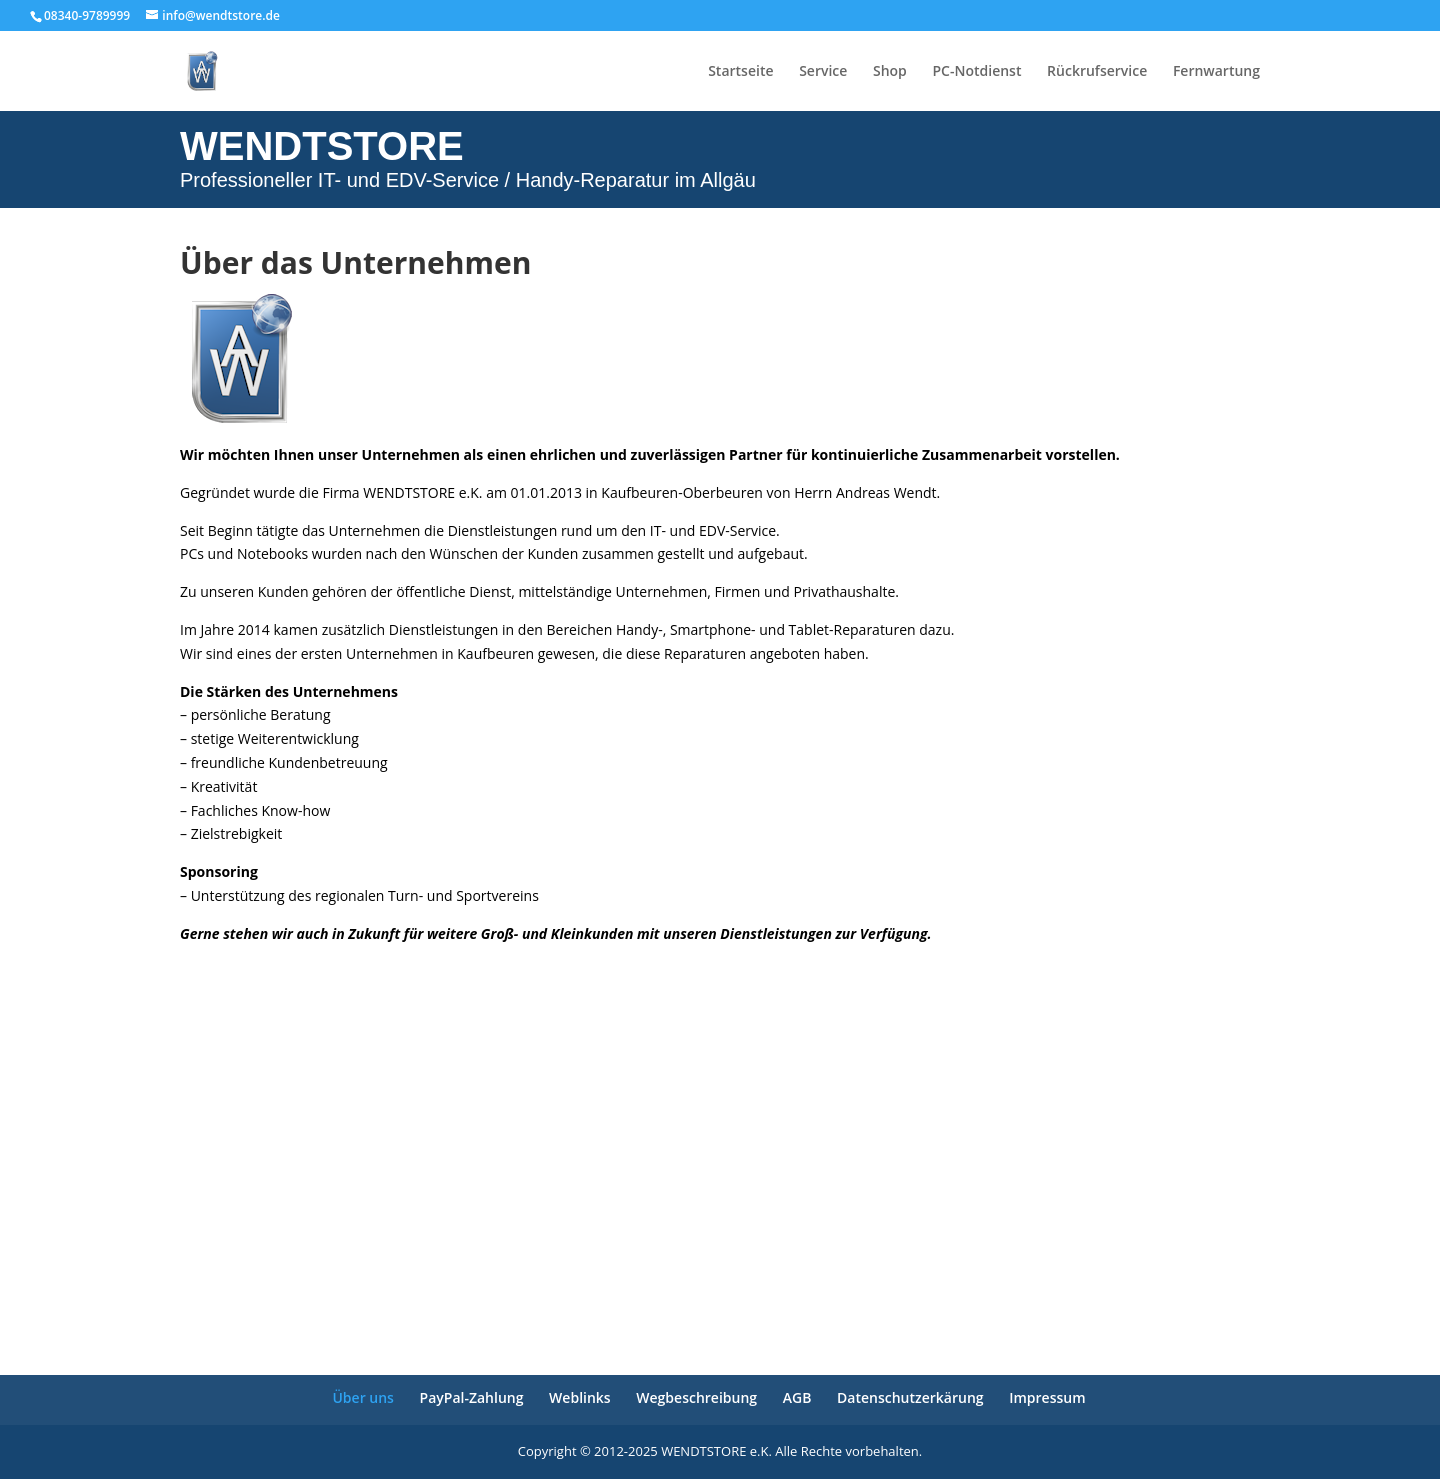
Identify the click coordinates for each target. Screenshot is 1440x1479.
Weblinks (580, 1397)
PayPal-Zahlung (472, 1397)
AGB (797, 1397)
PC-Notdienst (976, 72)
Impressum (1047, 1397)
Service (823, 72)
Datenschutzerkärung (910, 1397)
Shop (890, 72)
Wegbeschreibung (696, 1397)
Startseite (740, 72)
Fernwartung (1216, 72)
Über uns (362, 1397)
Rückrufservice (1097, 72)
